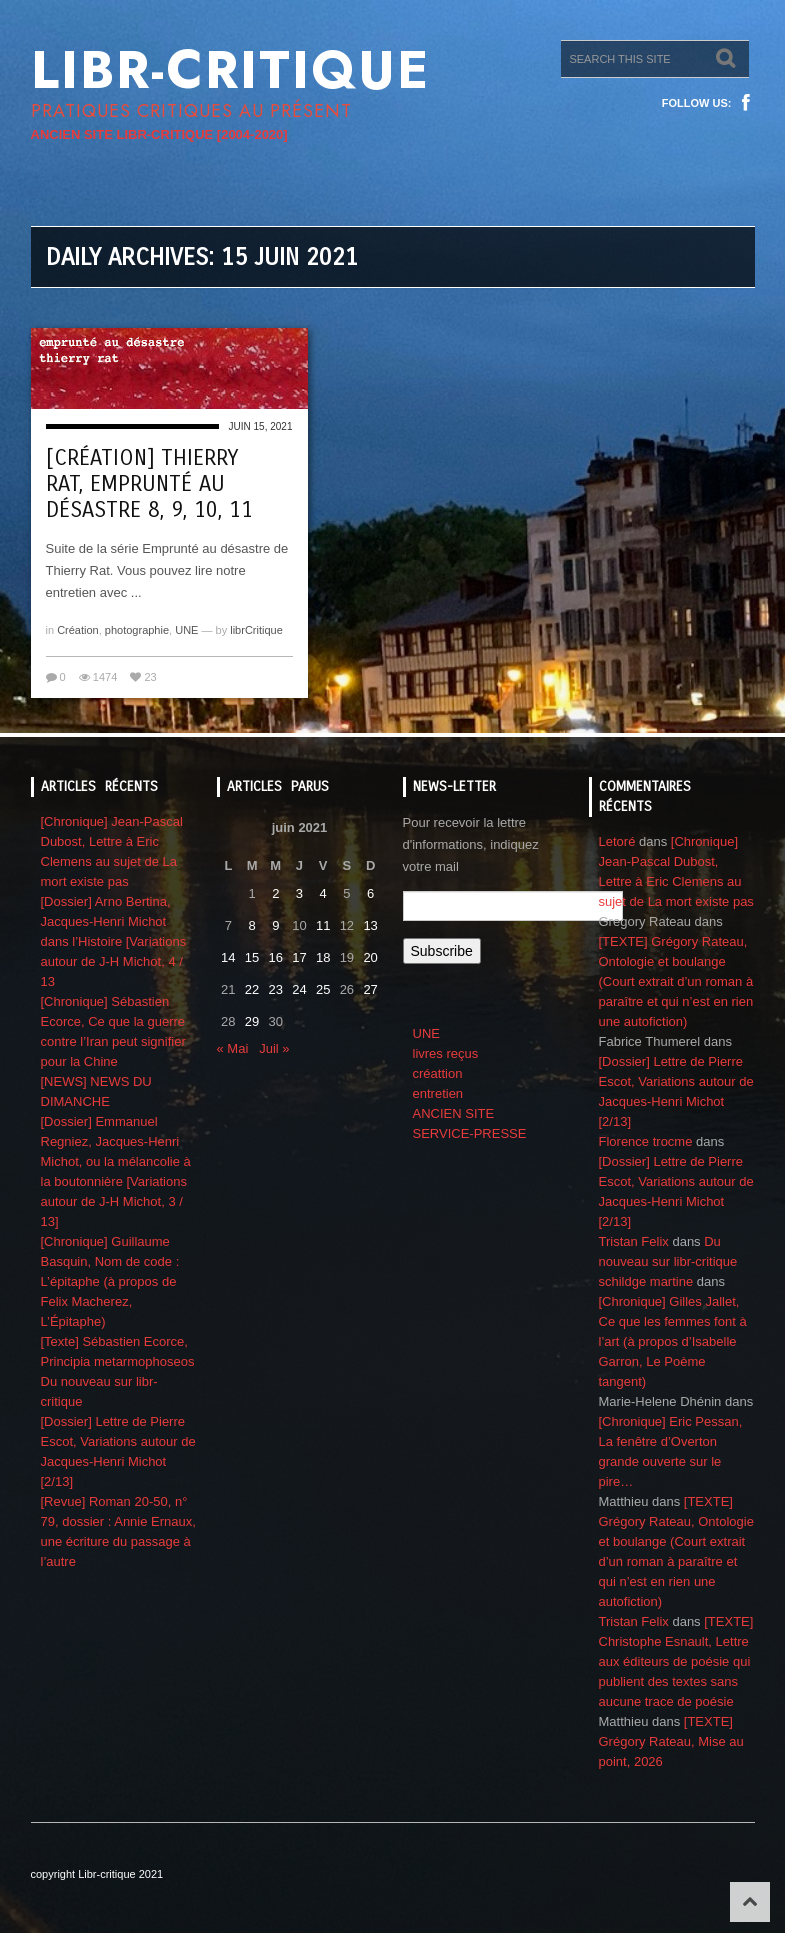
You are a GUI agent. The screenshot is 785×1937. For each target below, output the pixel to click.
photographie (137, 630)
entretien (438, 1093)
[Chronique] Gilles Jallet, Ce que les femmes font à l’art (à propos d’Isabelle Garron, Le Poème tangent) (673, 1341)
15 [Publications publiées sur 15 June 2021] (252, 957)
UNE (186, 630)
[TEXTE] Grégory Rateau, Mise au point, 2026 (671, 1741)
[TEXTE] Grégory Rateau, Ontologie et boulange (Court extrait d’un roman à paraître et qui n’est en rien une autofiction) (676, 981)
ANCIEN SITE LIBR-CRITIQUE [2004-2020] (159, 134)
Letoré (617, 841)
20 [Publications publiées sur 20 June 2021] (370, 957)
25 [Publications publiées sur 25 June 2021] (323, 989)
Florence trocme (646, 1141)
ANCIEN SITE (454, 1113)
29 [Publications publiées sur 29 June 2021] (252, 1021)
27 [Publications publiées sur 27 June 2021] (370, 989)
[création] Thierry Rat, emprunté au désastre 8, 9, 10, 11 (149, 484)
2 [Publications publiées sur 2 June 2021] (275, 893)
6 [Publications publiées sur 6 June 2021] (370, 893)
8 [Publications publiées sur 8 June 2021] (251, 925)
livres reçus (446, 1053)
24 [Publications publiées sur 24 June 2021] (299, 989)
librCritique (256, 630)
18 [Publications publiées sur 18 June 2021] (323, 957)
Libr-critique (230, 70)
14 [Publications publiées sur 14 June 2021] (228, 957)
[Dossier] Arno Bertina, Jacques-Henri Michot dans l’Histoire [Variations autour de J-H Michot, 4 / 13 (114, 941)
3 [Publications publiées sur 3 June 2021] (299, 893)
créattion (438, 1073)
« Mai (233, 1048)
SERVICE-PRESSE (470, 1133)
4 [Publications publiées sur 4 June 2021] (323, 893)
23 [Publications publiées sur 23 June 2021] (276, 989)
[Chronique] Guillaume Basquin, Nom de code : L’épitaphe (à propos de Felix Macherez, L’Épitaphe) (110, 1281)
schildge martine (646, 1281)
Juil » (274, 1048)
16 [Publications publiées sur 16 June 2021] (276, 957)
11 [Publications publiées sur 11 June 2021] (323, 925)
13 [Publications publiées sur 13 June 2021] (370, 925)
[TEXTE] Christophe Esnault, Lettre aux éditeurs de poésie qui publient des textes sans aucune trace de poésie (676, 1661)
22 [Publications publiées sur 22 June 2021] (252, 989)
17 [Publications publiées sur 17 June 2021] (299, 957)
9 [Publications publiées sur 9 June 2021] (275, 925)
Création (78, 630)
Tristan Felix (634, 1241)
